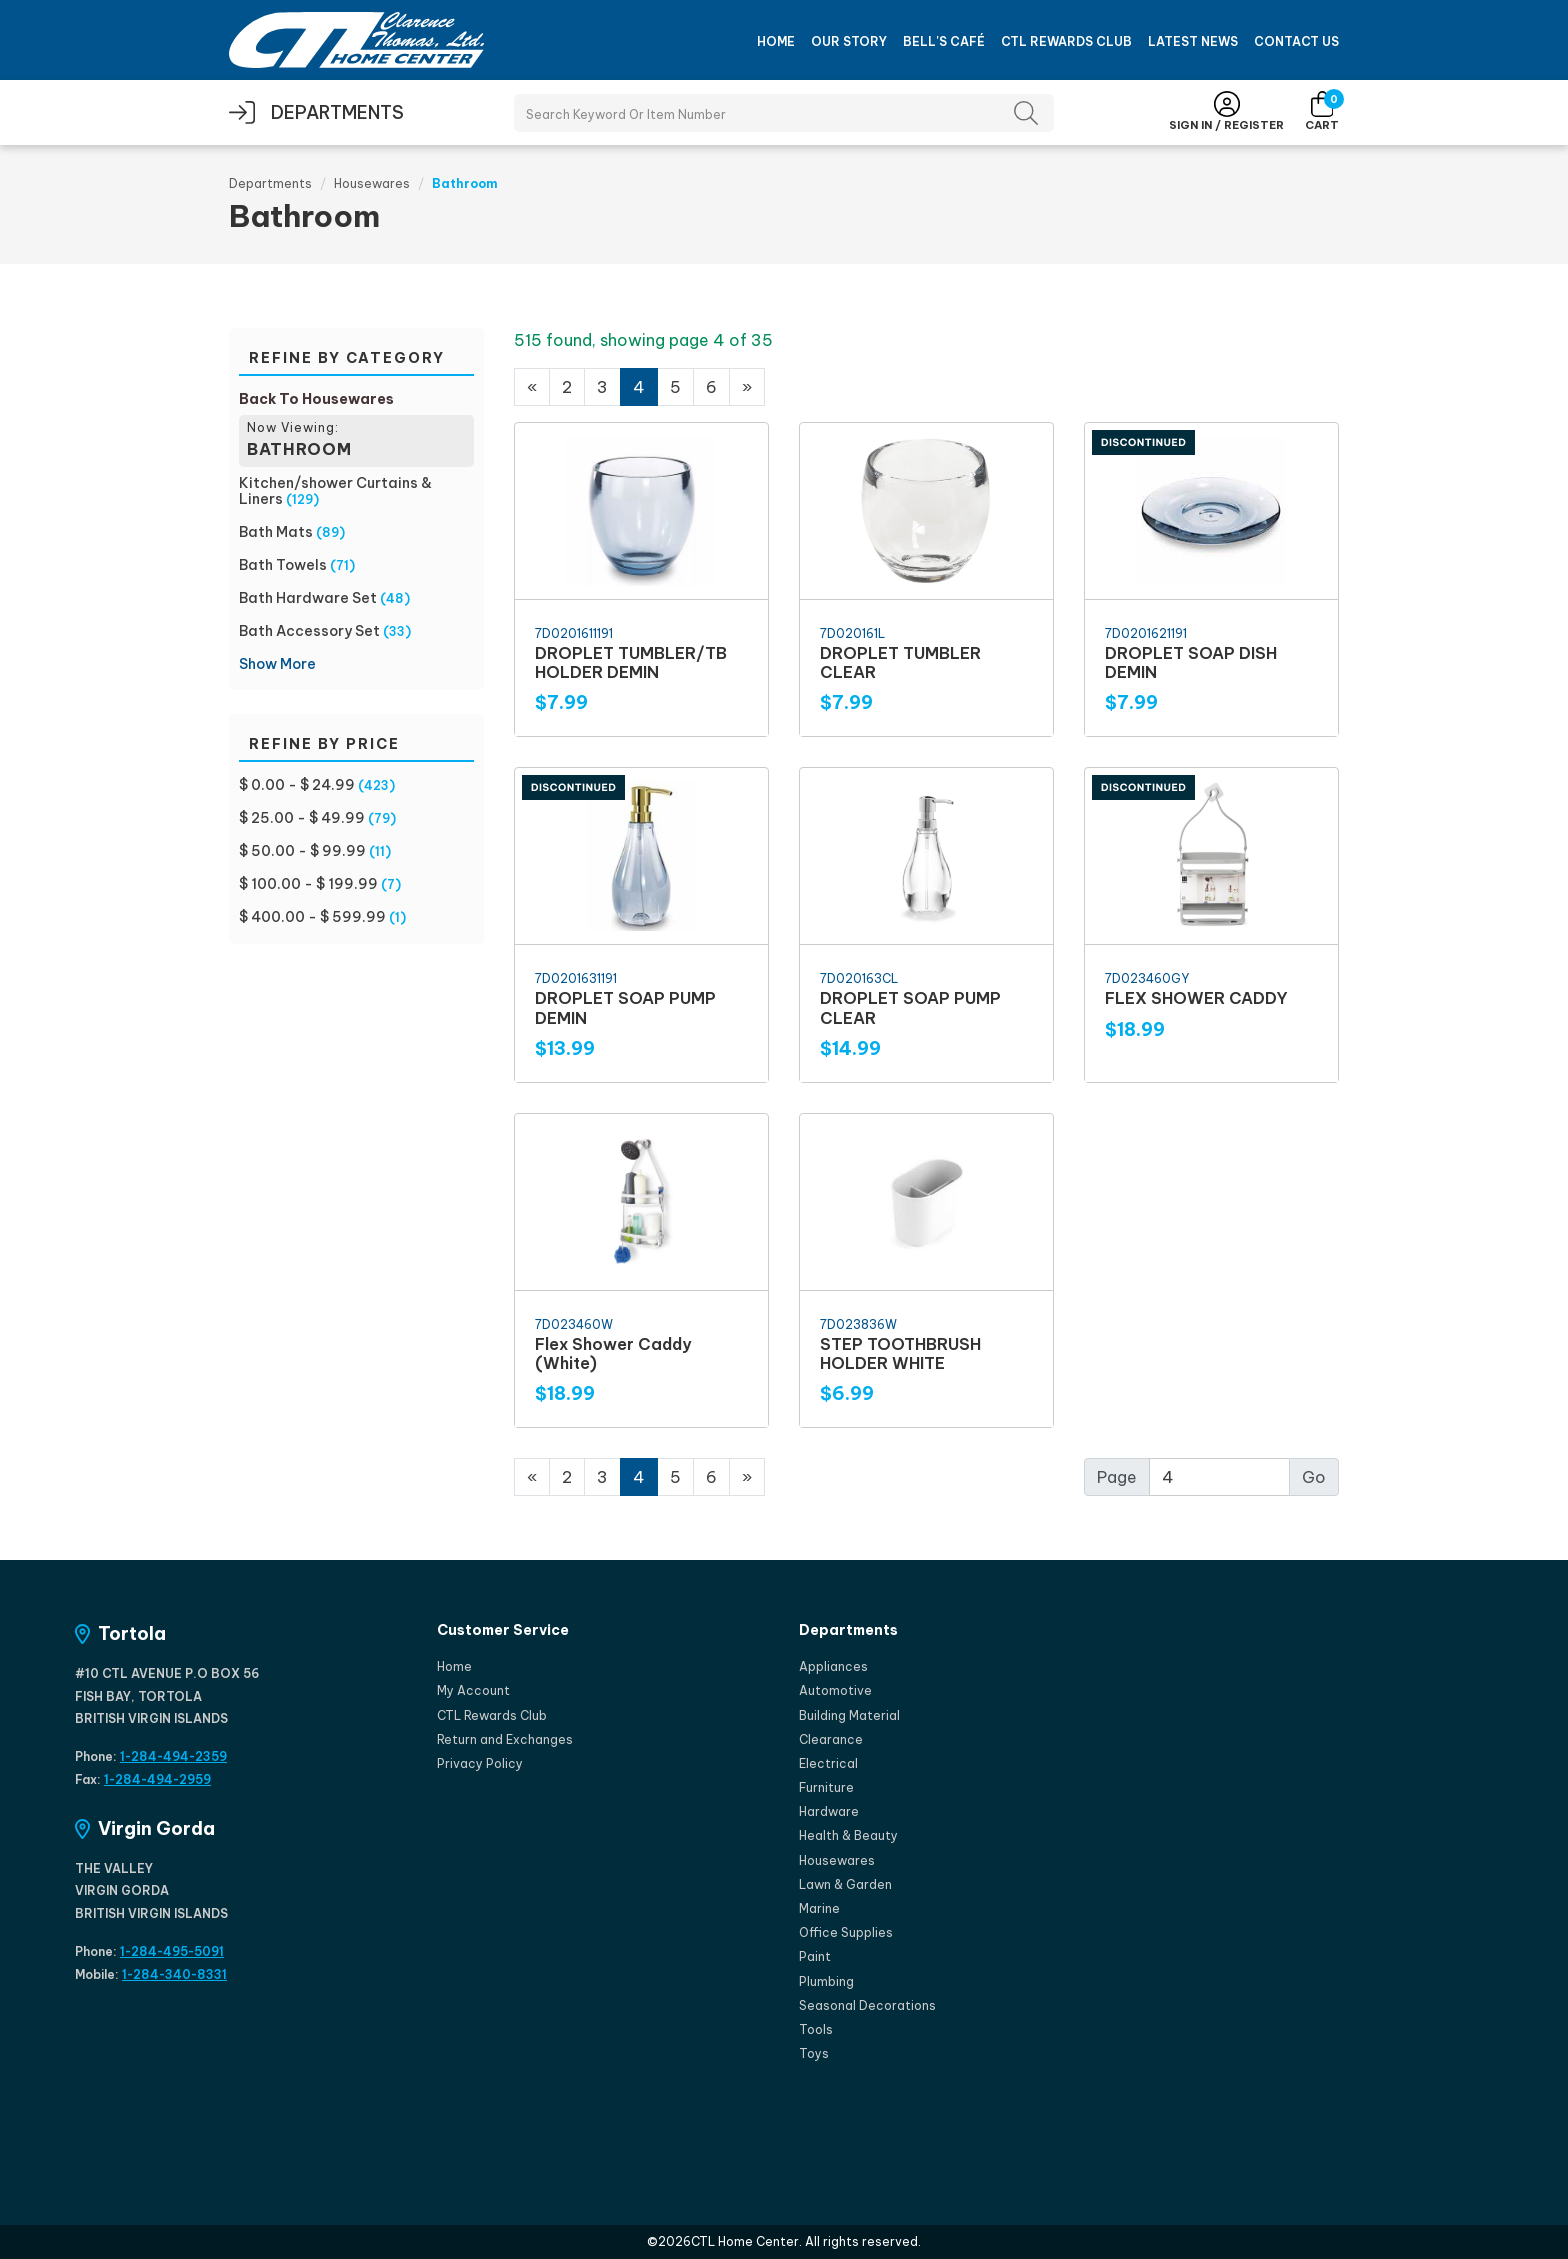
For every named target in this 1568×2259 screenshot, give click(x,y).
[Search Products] (784, 113)
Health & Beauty (848, 1835)
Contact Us (1296, 41)
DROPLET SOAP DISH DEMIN (1191, 662)
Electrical (828, 1763)
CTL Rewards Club (1066, 41)
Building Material (849, 1715)
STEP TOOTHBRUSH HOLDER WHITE (900, 1353)
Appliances (833, 1666)
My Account (473, 1690)
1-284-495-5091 (172, 1951)
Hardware (829, 1811)
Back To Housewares (316, 399)
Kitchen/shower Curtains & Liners (335, 491)
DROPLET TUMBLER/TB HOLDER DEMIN (631, 662)
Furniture (826, 1787)
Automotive (835, 1690)
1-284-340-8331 (174, 1974)
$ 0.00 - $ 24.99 (297, 785)
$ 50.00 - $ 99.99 (302, 851)
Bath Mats (276, 532)
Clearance (831, 1739)
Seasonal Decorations (867, 2005)
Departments (270, 183)
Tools (816, 2029)
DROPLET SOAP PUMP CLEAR (910, 1007)
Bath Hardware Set (308, 598)
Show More (277, 664)
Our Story (849, 41)
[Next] (747, 387)
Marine (819, 1908)
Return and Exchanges (505, 1739)
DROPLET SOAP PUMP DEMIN (625, 1007)
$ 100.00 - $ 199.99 (308, 884)
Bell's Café (944, 41)
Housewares (372, 183)
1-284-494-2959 (157, 1779)
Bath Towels (283, 565)
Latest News (1193, 41)
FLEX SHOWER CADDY (1196, 998)
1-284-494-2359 (173, 1756)
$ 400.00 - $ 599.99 (312, 917)
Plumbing (826, 1981)
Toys (814, 2053)
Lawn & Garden (845, 1884)
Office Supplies (846, 1932)
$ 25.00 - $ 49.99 (302, 818)
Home (776, 41)
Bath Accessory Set (309, 631)
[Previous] (532, 387)
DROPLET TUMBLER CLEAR (900, 662)
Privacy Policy (480, 1763)
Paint (815, 1956)
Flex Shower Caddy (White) (613, 1353)
